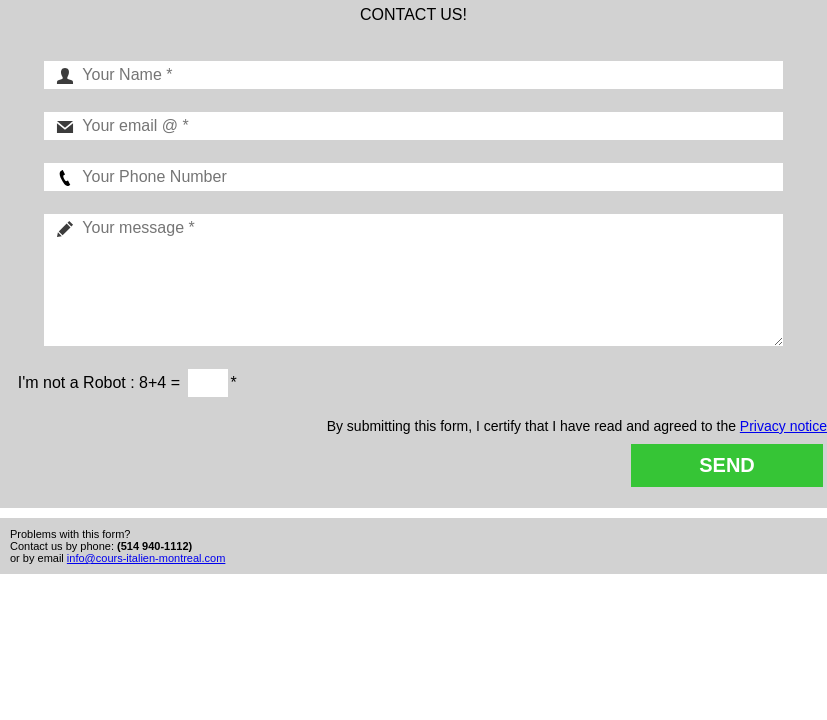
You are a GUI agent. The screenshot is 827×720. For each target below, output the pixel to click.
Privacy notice (783, 426)
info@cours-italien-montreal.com (146, 558)
